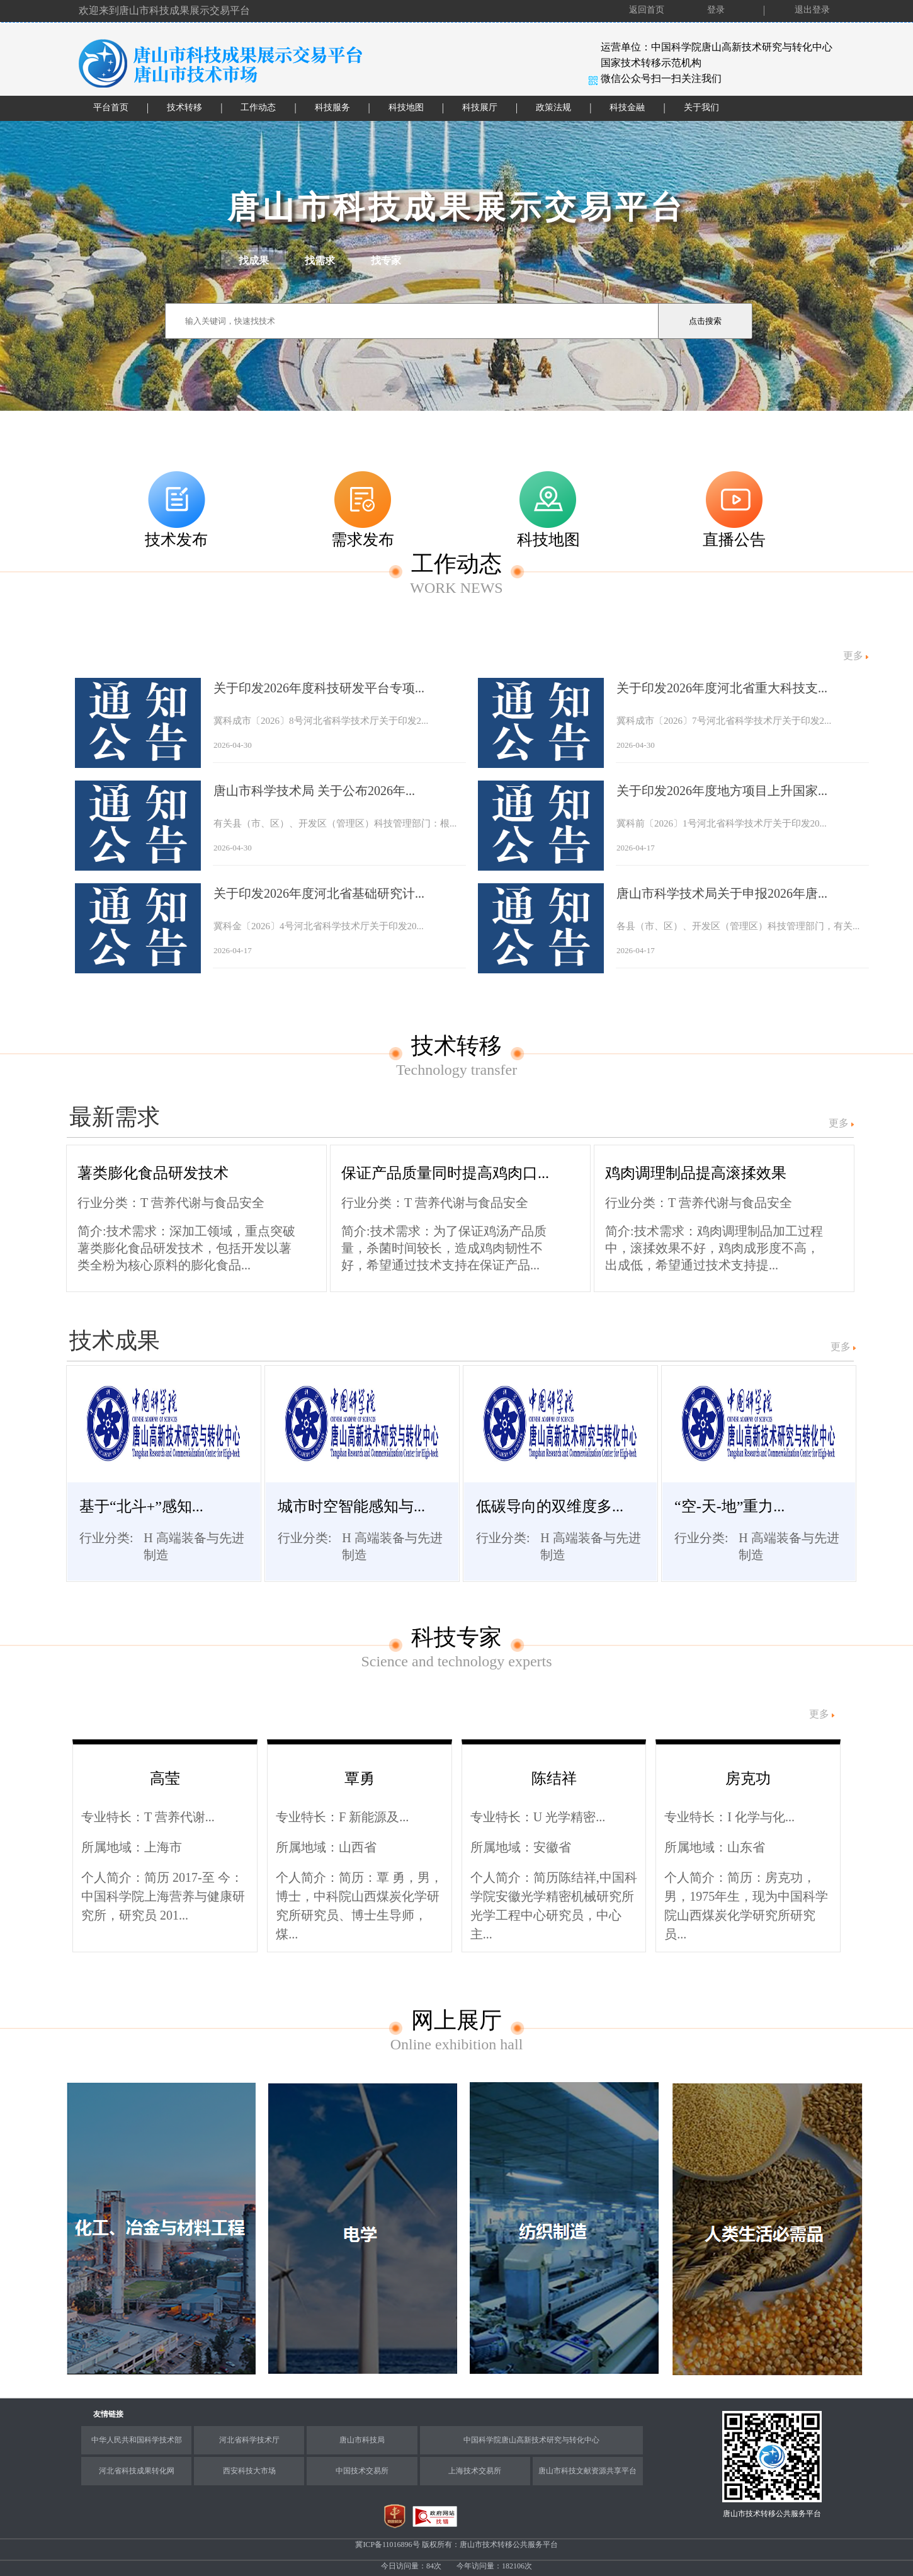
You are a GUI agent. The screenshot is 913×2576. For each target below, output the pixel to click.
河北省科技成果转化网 (136, 2470)
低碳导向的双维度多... (549, 1506)
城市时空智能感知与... (351, 1506)
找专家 (386, 260)
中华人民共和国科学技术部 (136, 2440)
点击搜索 (705, 321)
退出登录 (812, 9)
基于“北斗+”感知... (141, 1506)
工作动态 (258, 107)
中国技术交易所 (362, 2470)
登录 (716, 9)
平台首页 (110, 107)
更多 (839, 1123)
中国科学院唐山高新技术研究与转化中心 (531, 2440)
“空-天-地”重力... (729, 1506)
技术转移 (184, 107)
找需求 (320, 260)
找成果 (254, 260)
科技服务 (332, 107)
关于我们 (701, 107)
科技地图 (406, 107)
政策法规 (553, 107)
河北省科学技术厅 (249, 2440)
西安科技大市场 (249, 2470)
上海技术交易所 (474, 2470)
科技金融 (627, 107)
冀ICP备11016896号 (388, 2544)
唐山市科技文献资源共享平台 (587, 2470)
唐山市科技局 (362, 2440)
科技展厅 (479, 107)
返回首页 (646, 9)
